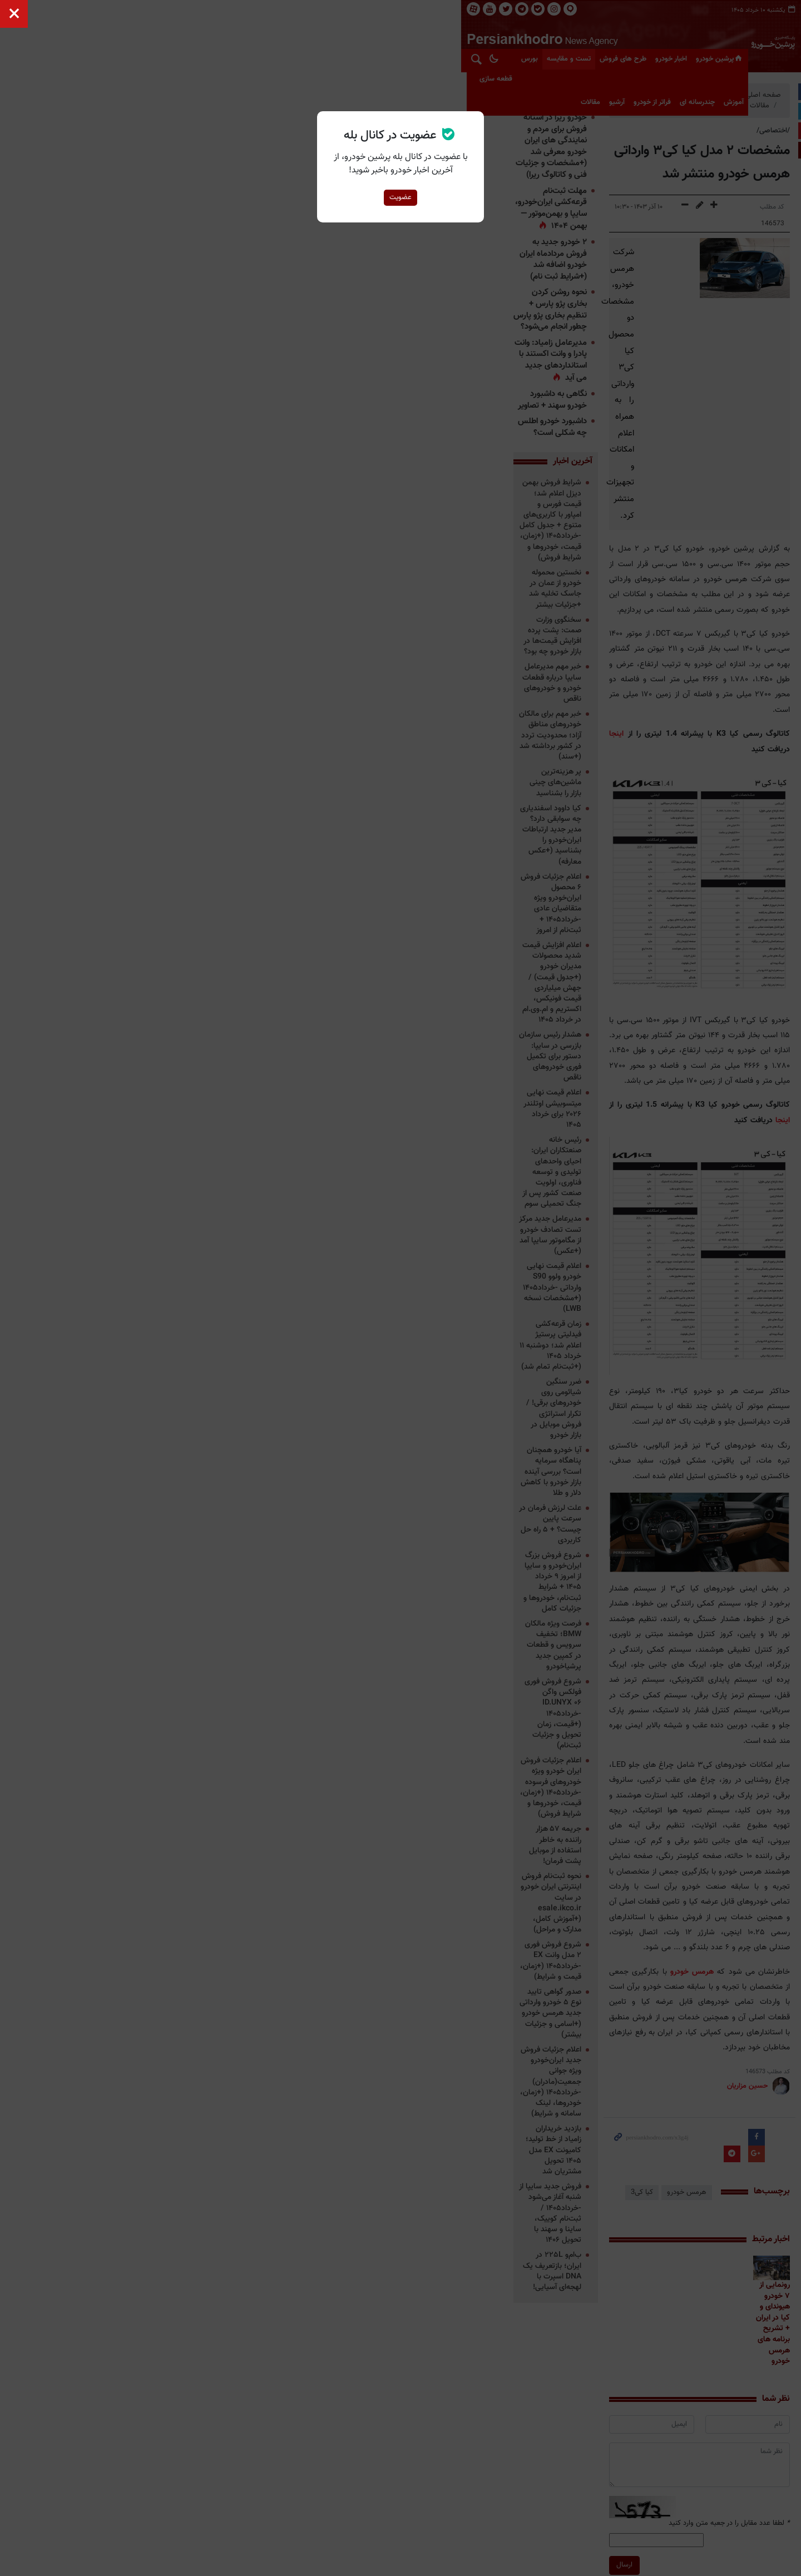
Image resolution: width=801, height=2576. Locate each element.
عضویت (400, 197)
